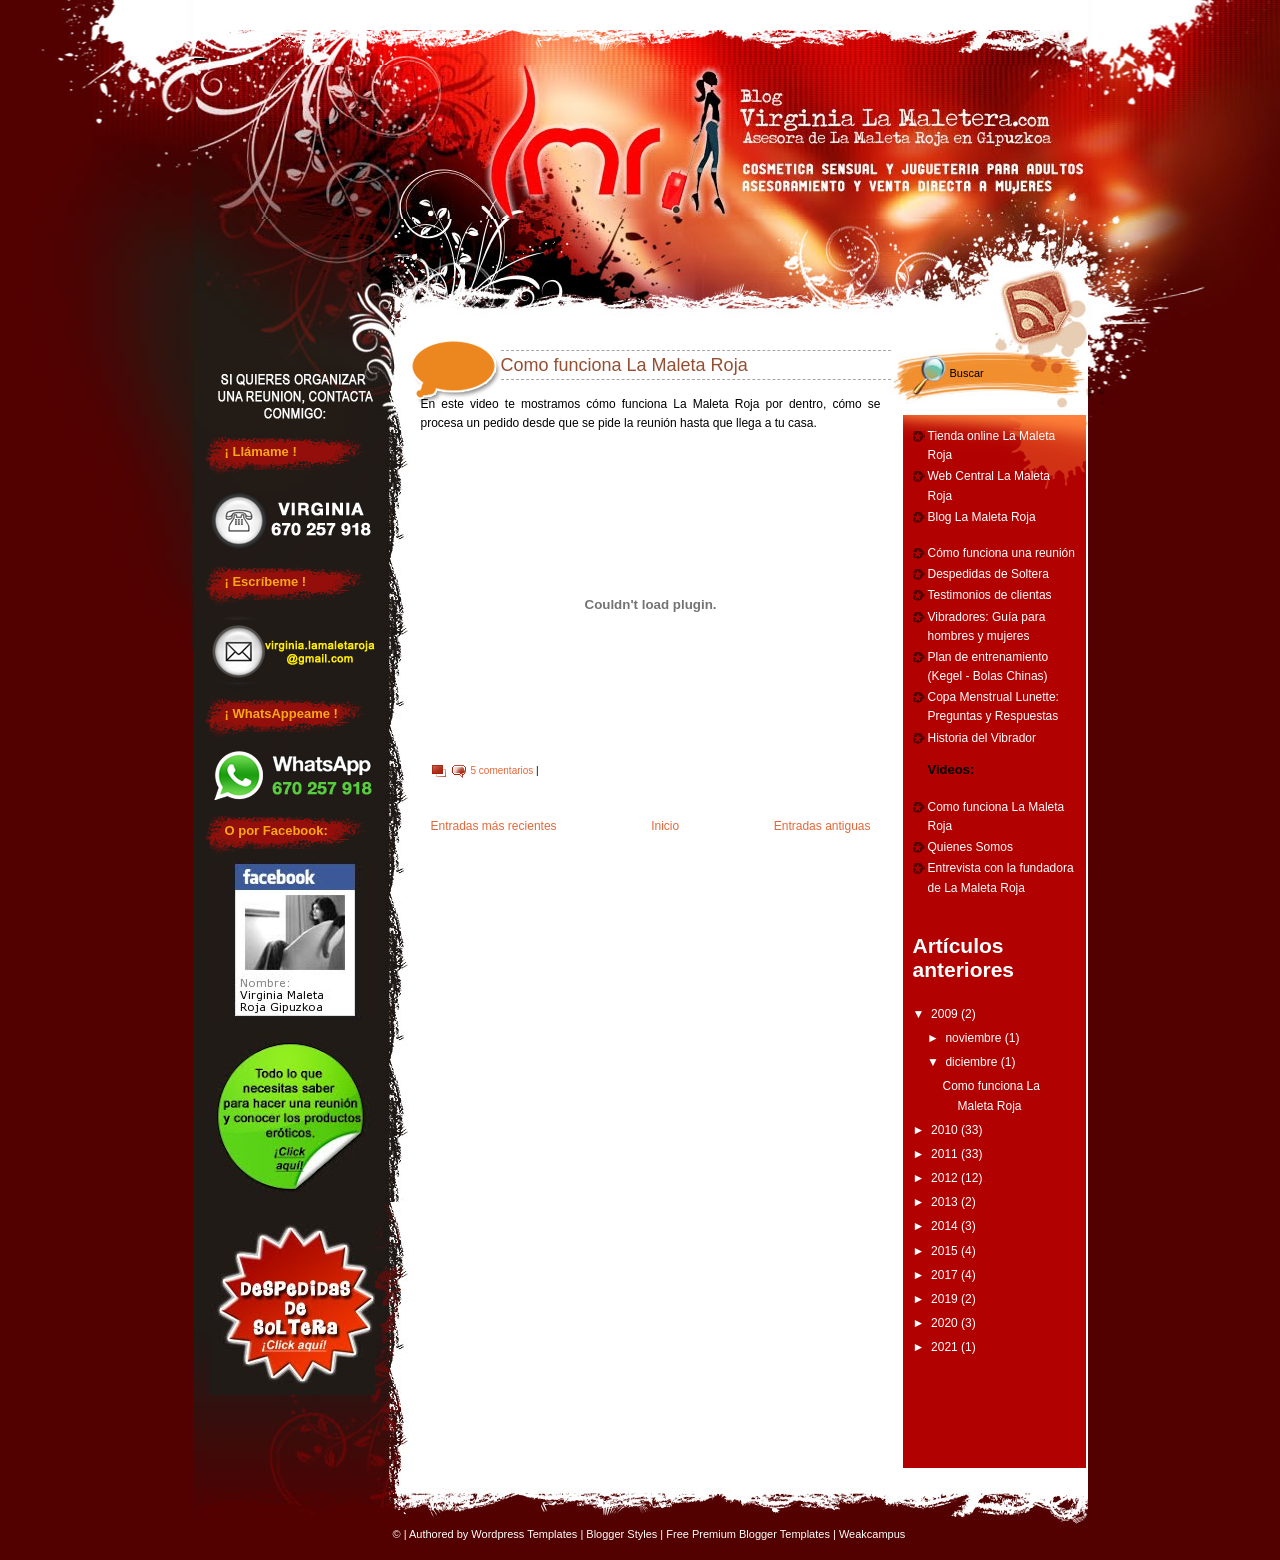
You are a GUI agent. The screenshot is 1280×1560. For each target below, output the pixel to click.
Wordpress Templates (524, 1534)
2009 (946, 1014)
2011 (946, 1154)
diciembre (972, 1062)
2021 (946, 1347)
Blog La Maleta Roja (982, 517)
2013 (946, 1202)
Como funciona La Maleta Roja (624, 365)
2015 (946, 1251)
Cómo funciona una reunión (1001, 553)
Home (266, 12)
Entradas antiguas (822, 826)
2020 (946, 1323)
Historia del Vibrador (982, 738)
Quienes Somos (970, 847)
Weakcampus (872, 1534)
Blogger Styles (621, 1534)
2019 (946, 1299)
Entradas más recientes (494, 826)
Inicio (665, 826)
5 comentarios (502, 770)
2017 (946, 1275)
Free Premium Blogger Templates (748, 1534)
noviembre (974, 1038)
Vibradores (1006, 12)
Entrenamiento (858, 12)
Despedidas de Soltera (988, 574)
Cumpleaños (710, 12)
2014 (946, 1226)
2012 (946, 1178)
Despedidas (563, 12)
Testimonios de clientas (990, 595)
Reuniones (414, 12)
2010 (946, 1130)
